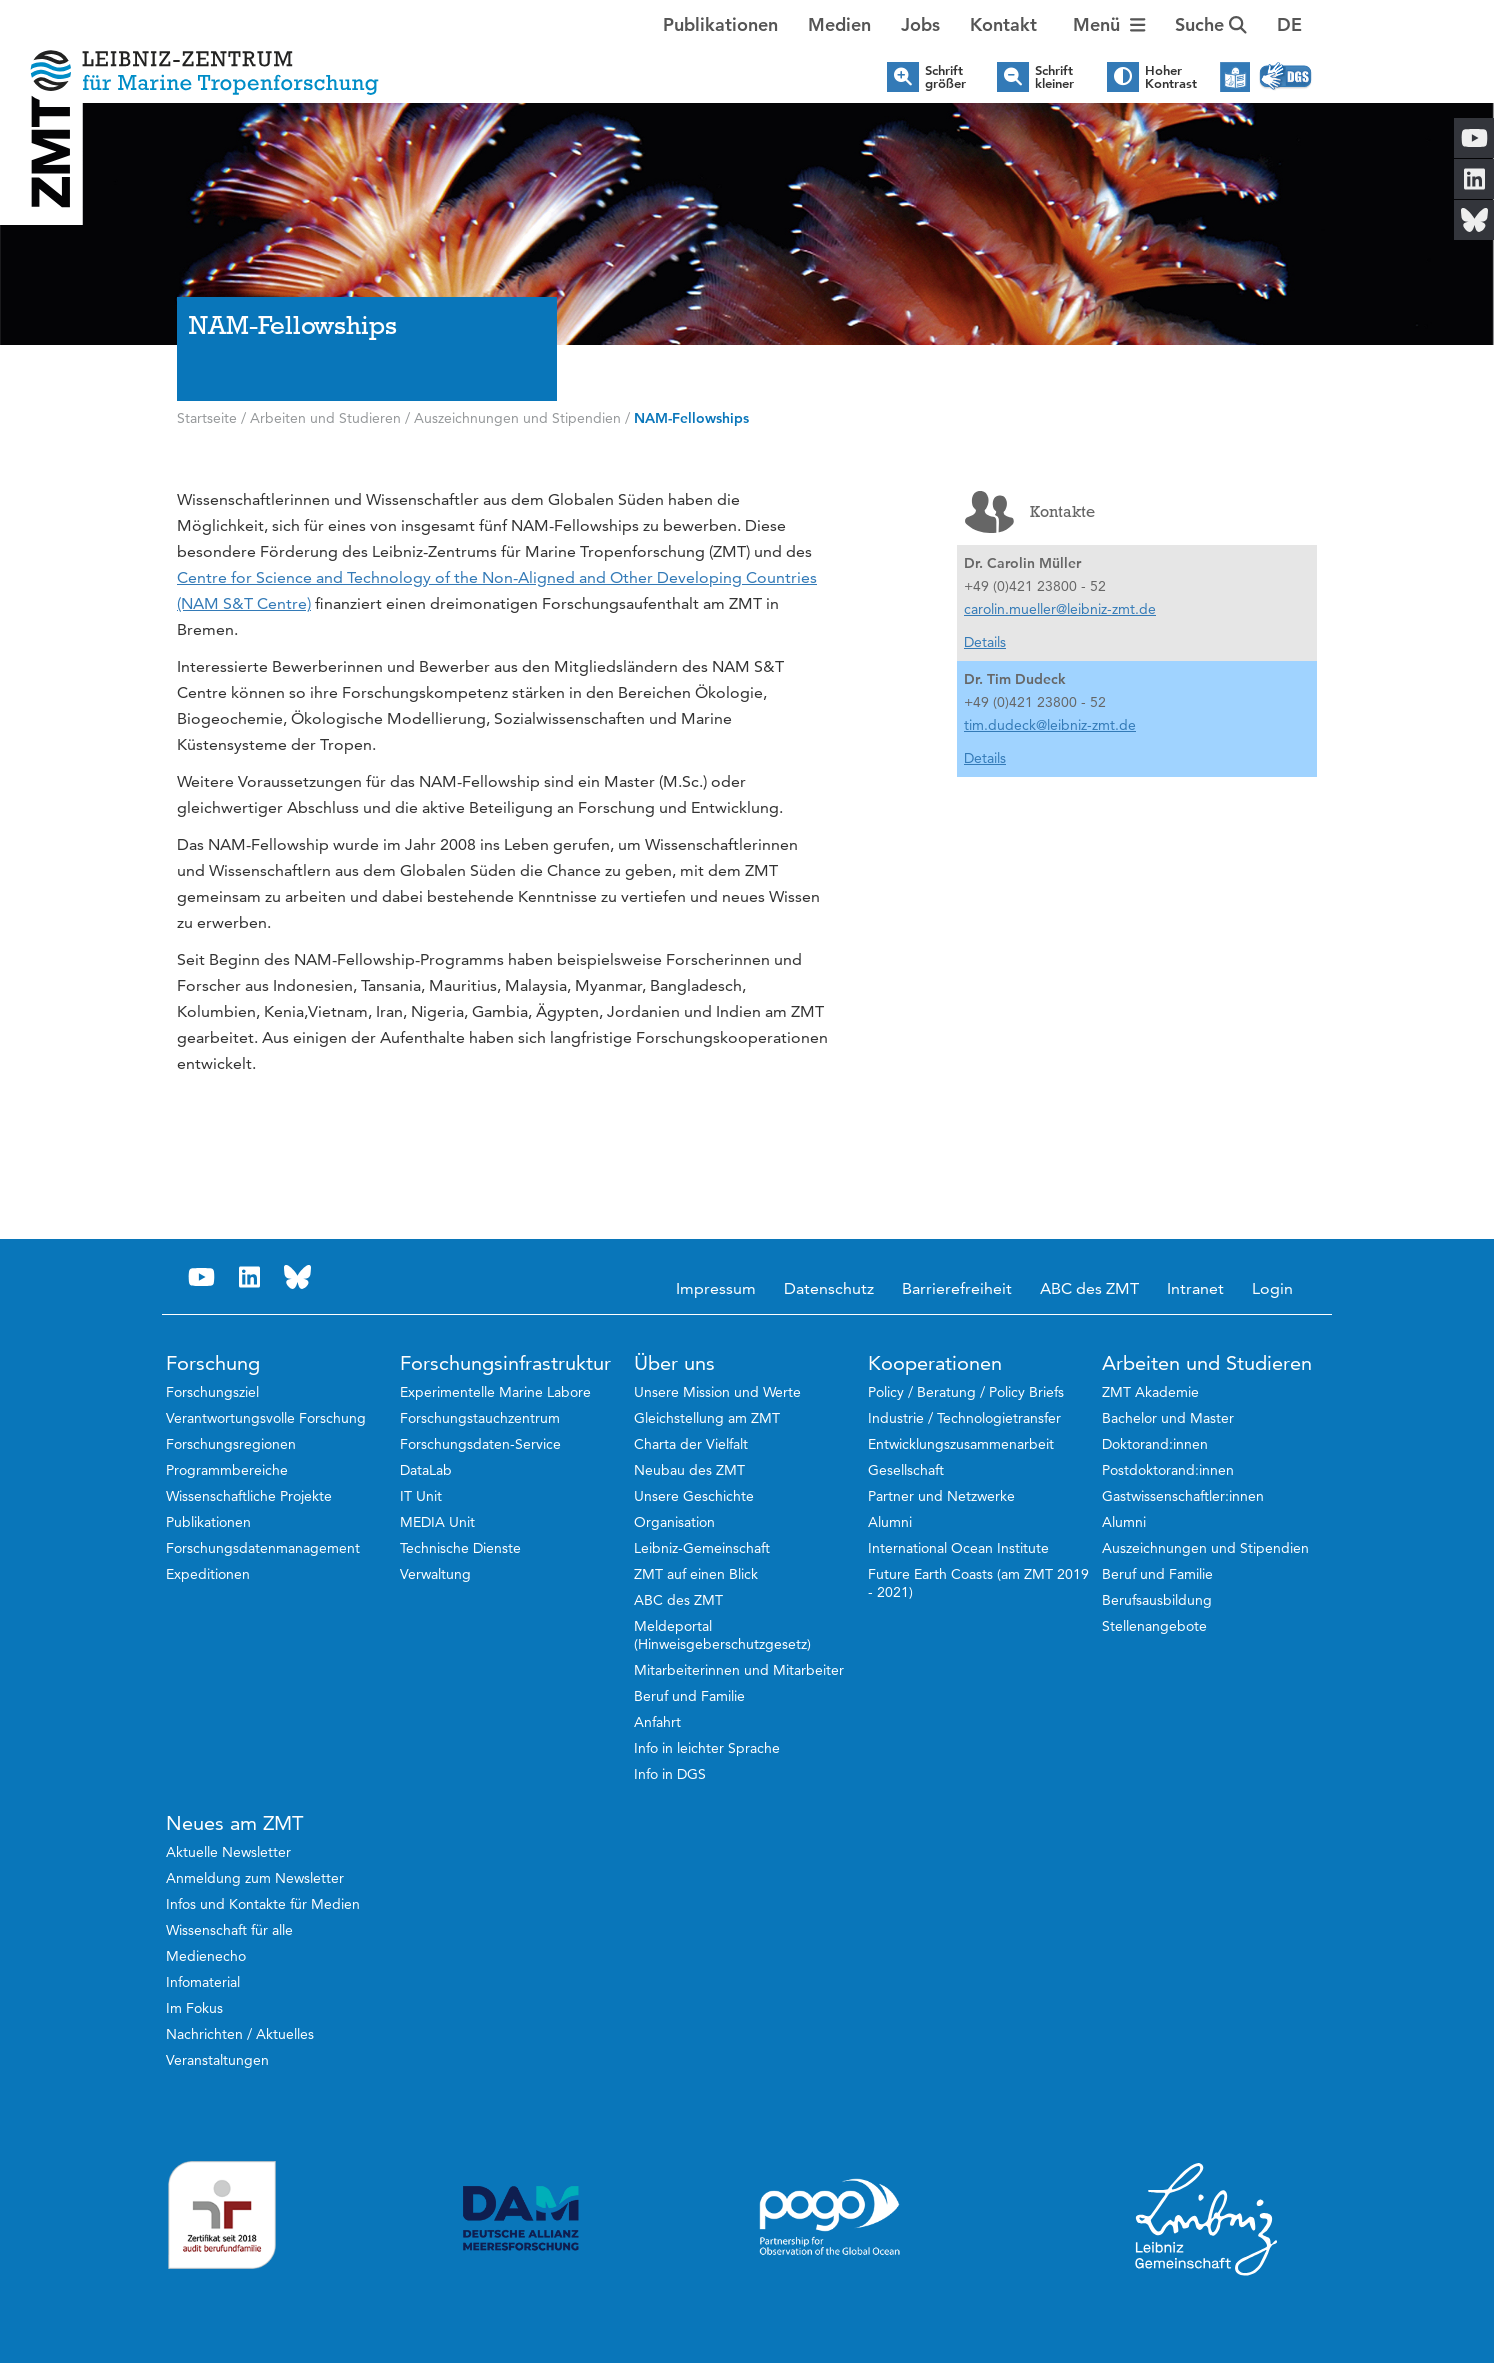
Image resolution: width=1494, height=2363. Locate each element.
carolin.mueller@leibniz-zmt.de (1060, 609)
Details (985, 642)
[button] (1289, 25)
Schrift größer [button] (945, 77)
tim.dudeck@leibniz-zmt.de (1050, 725)
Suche (1211, 24)
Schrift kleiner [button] (1054, 77)
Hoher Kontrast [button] (1171, 77)
